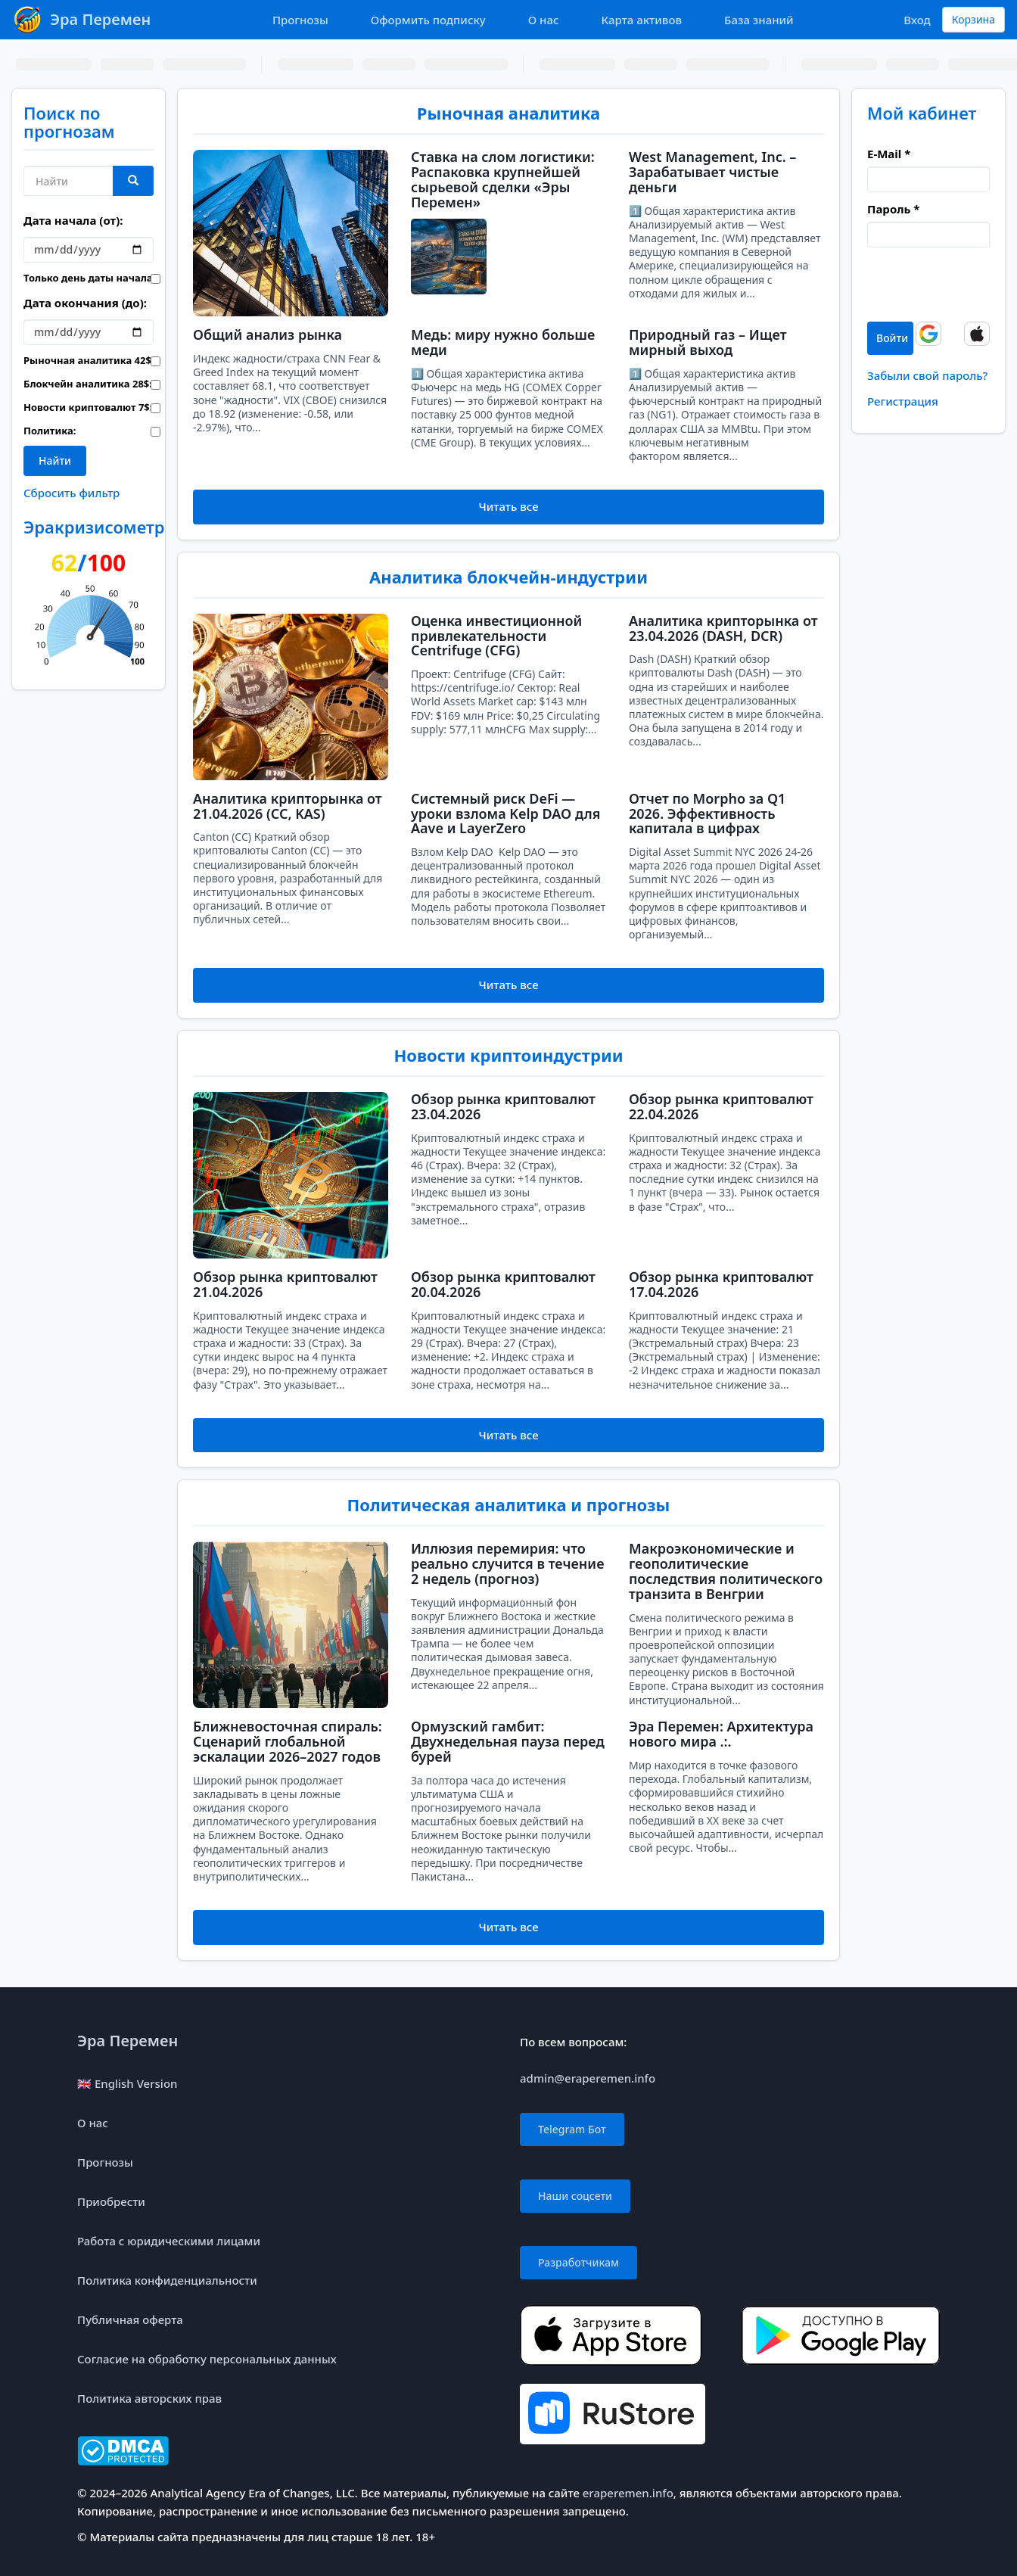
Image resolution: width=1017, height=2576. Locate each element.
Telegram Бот (572, 2129)
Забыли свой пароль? (927, 375)
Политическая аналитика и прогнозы (508, 1504)
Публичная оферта (130, 2319)
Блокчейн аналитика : (75, 383)
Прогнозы (300, 19)
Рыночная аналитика (508, 113)
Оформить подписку (428, 19)
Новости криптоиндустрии (508, 1055)
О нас (543, 19)
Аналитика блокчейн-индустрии (508, 577)
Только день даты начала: (75, 278)
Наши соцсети (575, 2196)
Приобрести (111, 2201)
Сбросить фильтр (71, 492)
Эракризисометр (94, 526)
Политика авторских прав (149, 2398)
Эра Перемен (127, 2040)
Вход (916, 19)
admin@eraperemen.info (587, 2078)
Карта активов (642, 19)
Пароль (893, 208)
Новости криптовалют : (75, 407)
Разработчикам (578, 2262)
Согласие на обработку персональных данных (207, 2358)
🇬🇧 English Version (127, 2083)
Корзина (973, 19)
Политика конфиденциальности (167, 2280)
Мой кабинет (921, 112)
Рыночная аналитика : (75, 360)
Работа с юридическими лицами (168, 2240)
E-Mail (888, 153)
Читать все (508, 506)
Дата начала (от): (73, 220)
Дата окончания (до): (85, 302)
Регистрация (902, 401)
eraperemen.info (628, 2492)
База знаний (759, 19)
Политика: (49, 430)
